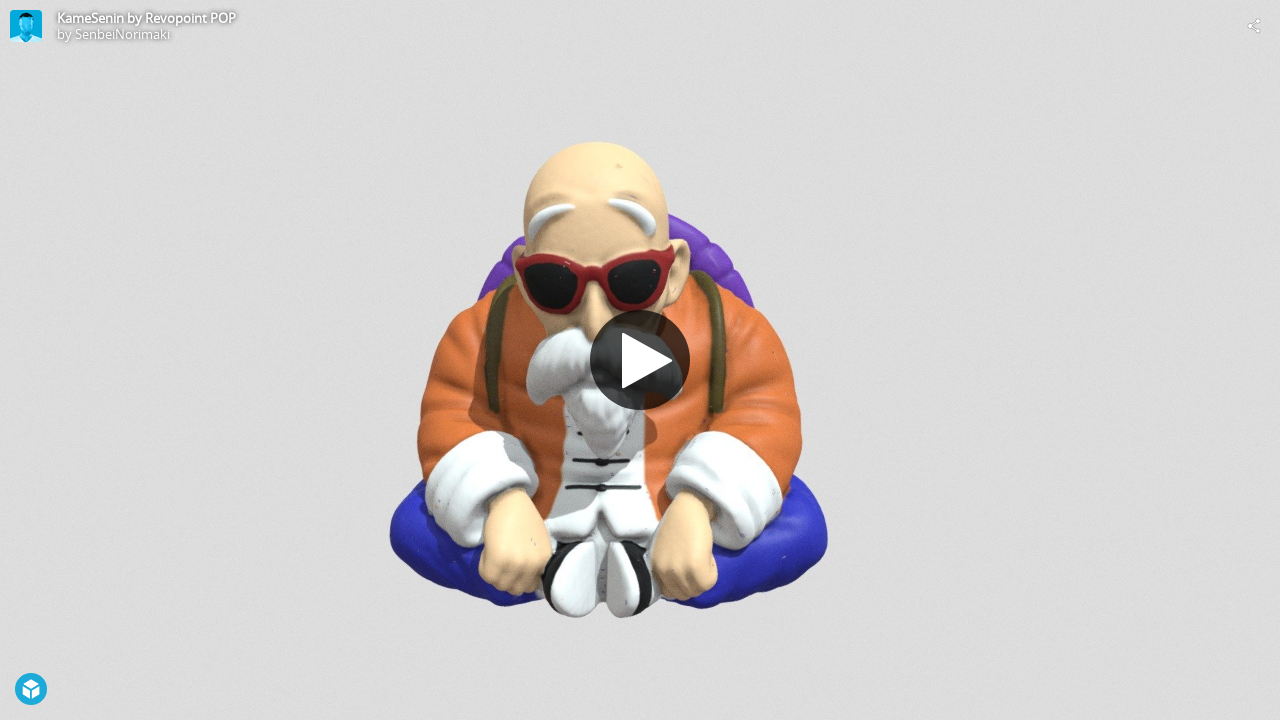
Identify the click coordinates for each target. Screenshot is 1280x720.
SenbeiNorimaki (122, 34)
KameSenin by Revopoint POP (146, 18)
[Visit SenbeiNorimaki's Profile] (26, 26)
